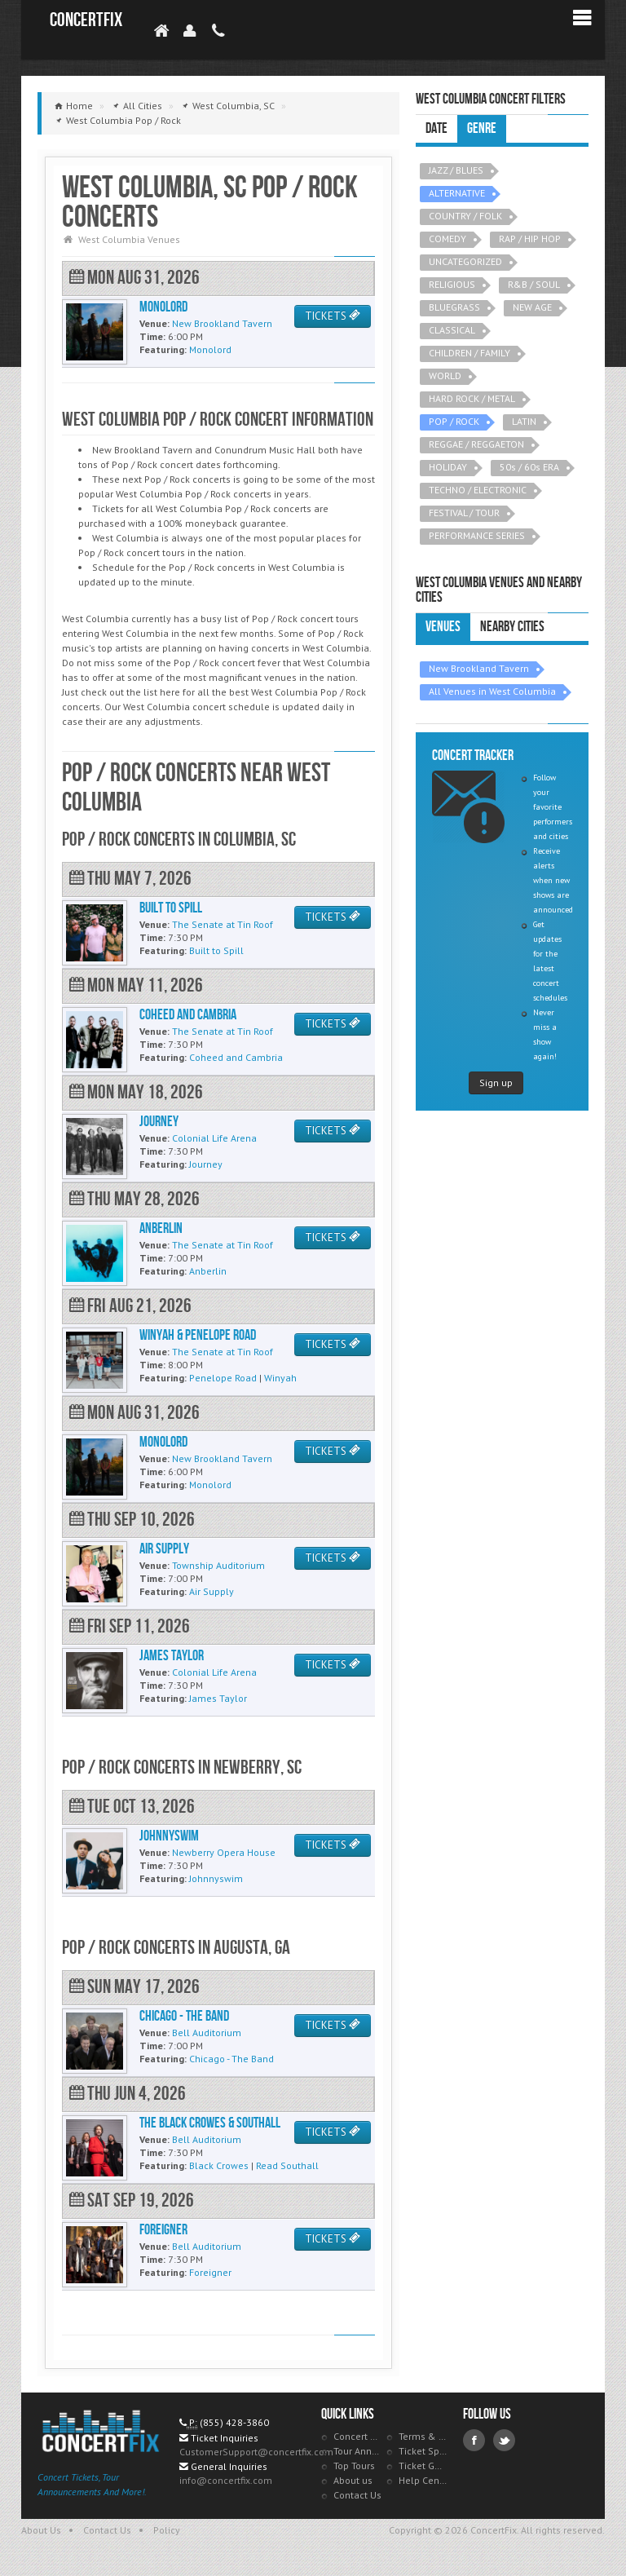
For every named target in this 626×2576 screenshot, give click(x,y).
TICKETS (332, 316)
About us (353, 2480)
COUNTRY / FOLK (465, 216)
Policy (166, 2530)
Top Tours (354, 2465)
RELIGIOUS (452, 284)
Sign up (496, 1082)
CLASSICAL (452, 330)
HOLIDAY (448, 467)
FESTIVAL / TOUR (464, 512)
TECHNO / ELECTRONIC (478, 490)
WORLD (445, 375)
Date (436, 128)
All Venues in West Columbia (492, 691)
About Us (41, 2530)
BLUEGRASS (454, 307)
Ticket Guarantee (423, 2465)
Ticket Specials (423, 2451)
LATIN (524, 421)
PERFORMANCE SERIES (477, 535)
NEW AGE (532, 307)
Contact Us (357, 2495)
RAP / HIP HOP (530, 238)
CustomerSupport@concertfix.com (256, 2452)
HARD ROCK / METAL (472, 398)
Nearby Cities (512, 626)
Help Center (423, 2480)
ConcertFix (86, 20)
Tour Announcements (357, 2451)
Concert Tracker (357, 2436)
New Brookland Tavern (479, 668)
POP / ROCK (454, 421)
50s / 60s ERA (529, 467)
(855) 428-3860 (234, 2422)
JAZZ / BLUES (456, 170)
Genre (481, 128)
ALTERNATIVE (457, 193)
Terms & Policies (423, 2436)
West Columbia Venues (129, 239)
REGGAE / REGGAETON (476, 444)
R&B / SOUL (534, 284)
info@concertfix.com (225, 2480)
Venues (443, 626)
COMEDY (447, 238)
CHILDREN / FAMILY (469, 353)
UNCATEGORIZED (465, 261)
